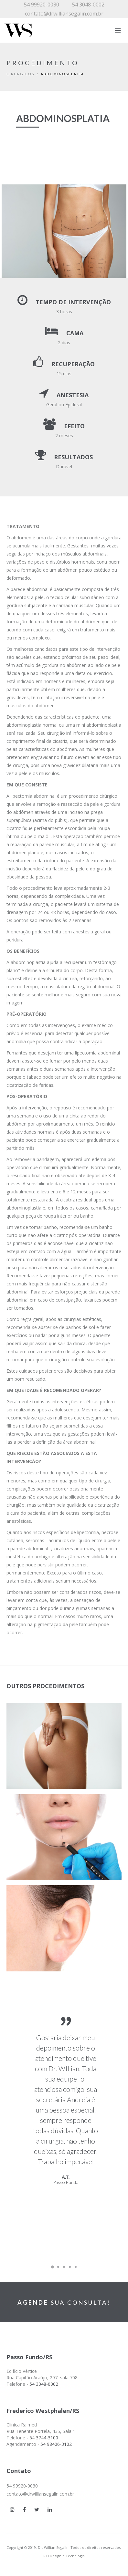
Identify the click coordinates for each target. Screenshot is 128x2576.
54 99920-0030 (41, 4)
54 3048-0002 (88, 4)
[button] (62, 1748)
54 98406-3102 (56, 2444)
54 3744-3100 (43, 2438)
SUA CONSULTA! (64, 2302)
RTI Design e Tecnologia (64, 2555)
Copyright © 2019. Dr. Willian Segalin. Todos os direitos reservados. (64, 2547)
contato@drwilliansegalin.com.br (64, 13)
